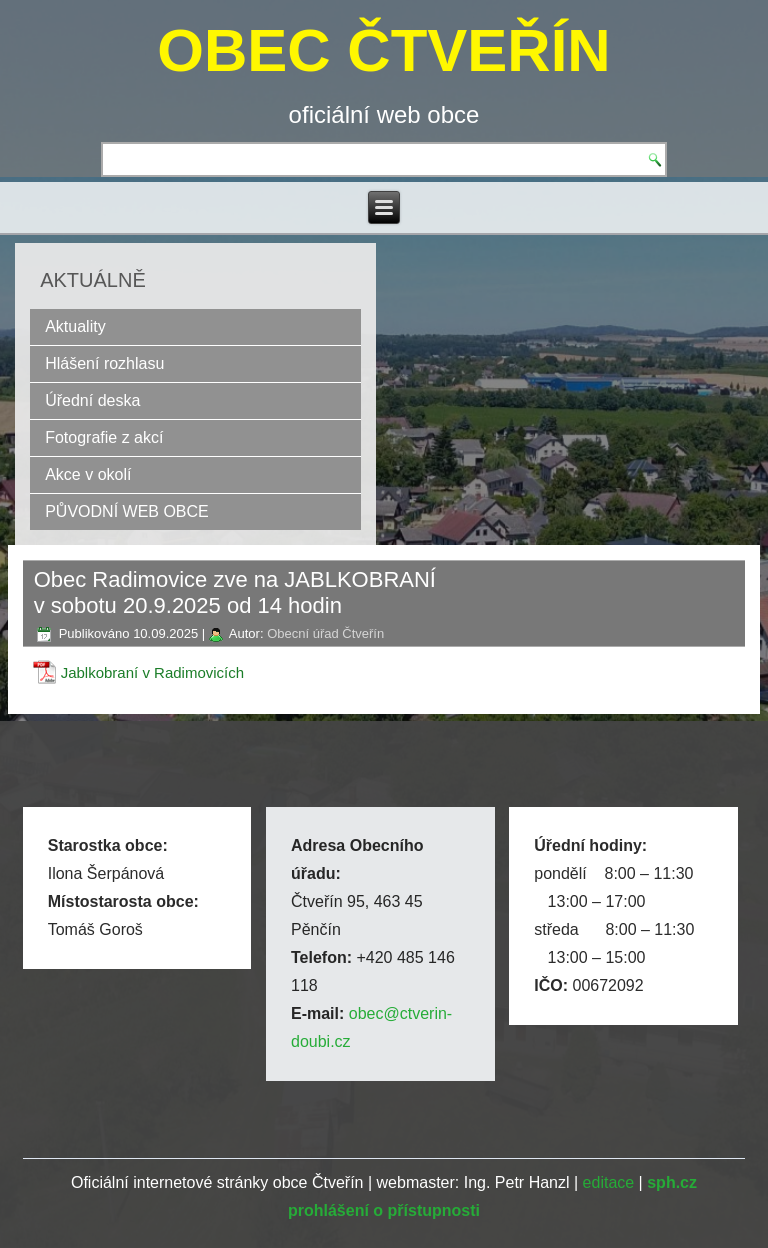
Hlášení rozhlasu (104, 363)
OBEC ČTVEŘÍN (383, 50)
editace (609, 1182)
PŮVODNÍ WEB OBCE (127, 511)
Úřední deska (92, 400)
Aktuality (75, 326)
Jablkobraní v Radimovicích (152, 672)
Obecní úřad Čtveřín (325, 633)
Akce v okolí (88, 474)
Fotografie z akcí (104, 437)
